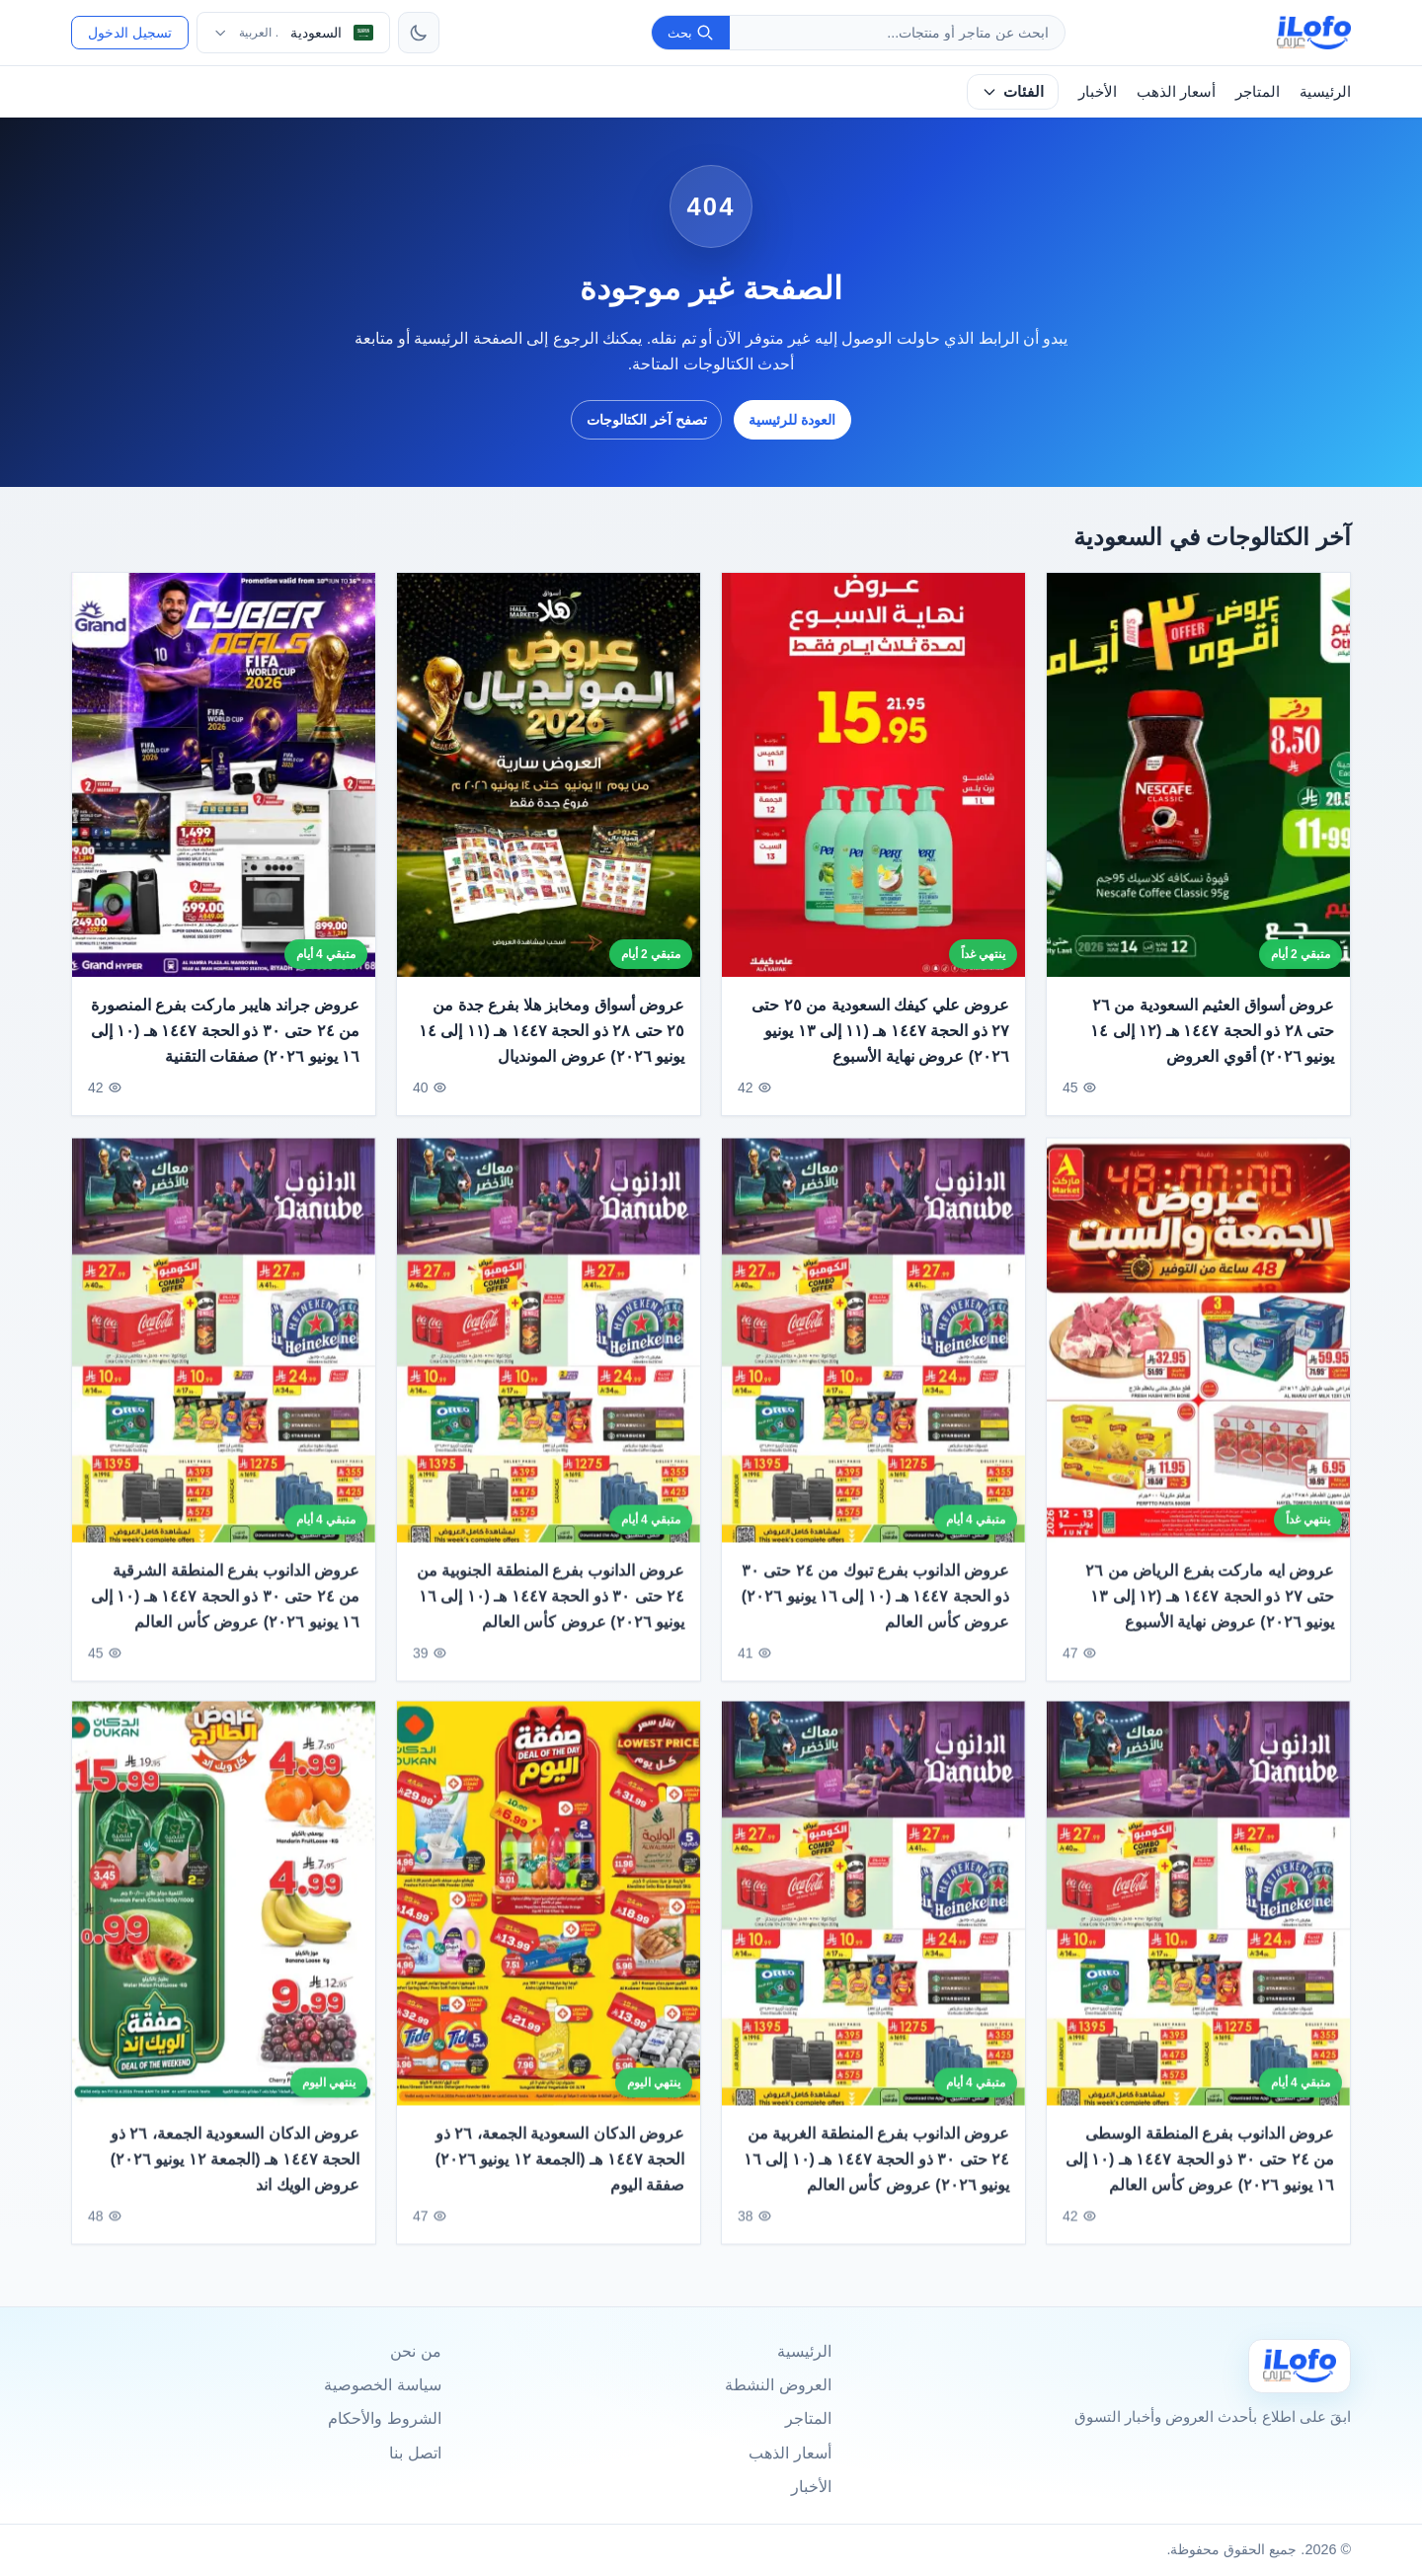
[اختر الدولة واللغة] (293, 32)
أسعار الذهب (1176, 91)
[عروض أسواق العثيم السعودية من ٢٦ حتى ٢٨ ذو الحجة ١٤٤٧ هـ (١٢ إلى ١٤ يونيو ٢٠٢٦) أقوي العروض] (1198, 775)
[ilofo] (1314, 32)
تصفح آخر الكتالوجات (647, 420)
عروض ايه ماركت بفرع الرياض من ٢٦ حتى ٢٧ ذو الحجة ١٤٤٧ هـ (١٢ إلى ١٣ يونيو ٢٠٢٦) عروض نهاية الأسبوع (1209, 1613)
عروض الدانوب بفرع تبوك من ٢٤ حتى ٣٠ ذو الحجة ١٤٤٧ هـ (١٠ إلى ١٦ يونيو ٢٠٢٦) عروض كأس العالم (875, 1613)
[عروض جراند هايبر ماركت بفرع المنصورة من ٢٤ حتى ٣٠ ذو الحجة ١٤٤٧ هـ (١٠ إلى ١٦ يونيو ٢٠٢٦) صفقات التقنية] (223, 775)
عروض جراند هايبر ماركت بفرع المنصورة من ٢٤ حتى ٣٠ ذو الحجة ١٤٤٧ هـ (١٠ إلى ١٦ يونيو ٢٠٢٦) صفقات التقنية (225, 1031)
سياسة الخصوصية (382, 2384)
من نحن (415, 2351)
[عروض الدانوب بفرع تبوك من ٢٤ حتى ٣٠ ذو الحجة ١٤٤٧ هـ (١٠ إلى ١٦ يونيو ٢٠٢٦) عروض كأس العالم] (873, 1357)
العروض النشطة (777, 2384)
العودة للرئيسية (792, 420)
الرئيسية (1325, 91)
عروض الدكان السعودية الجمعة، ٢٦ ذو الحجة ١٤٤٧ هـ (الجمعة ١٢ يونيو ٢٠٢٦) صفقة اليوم (559, 2176)
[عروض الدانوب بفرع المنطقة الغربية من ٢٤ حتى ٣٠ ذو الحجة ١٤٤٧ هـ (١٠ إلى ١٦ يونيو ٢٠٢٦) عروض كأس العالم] (873, 1921)
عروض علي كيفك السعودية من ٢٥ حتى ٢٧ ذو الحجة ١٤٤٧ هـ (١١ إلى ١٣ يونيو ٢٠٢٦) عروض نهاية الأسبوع (880, 1031)
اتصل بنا (414, 2453)
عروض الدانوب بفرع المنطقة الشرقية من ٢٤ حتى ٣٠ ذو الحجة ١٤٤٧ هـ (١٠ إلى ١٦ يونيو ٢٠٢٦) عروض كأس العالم (225, 1613)
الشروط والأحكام (384, 2418)
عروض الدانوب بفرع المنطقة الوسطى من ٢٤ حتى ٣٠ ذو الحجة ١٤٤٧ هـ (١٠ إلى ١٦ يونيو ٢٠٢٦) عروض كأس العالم (1200, 2176)
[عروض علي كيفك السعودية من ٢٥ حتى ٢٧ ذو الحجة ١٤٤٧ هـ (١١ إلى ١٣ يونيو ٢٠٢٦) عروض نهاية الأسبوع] (873, 775)
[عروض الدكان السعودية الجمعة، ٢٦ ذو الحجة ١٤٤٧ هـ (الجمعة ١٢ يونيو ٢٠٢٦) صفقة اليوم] (548, 1921)
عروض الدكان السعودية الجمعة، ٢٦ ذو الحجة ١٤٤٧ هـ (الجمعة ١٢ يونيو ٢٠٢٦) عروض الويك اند (235, 2176)
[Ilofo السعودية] (1299, 2366)
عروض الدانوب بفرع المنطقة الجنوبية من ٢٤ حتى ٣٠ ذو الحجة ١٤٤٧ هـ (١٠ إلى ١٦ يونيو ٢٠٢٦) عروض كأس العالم (550, 1613)
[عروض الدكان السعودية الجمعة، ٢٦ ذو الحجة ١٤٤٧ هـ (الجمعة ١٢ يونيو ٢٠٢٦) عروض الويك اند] (223, 1921)
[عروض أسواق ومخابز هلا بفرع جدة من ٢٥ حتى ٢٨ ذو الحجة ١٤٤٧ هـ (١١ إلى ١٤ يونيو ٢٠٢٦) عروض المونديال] (548, 775)
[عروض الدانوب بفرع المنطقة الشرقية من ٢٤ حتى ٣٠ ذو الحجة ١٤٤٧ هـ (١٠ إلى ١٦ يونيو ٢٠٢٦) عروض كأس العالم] (223, 1357)
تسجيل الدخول (130, 32)
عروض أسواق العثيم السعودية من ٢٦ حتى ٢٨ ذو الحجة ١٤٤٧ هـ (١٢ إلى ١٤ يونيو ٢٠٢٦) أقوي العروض (1212, 1031)
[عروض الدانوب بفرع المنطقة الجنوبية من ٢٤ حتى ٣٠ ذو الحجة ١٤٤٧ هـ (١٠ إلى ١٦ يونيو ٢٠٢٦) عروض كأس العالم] (548, 1357)
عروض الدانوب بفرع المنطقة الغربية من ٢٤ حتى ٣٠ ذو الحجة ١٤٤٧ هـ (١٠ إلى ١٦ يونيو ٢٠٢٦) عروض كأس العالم (876, 2176)
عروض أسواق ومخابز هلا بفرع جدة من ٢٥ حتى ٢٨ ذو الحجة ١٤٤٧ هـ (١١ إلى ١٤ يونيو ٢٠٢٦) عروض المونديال (551, 1031)
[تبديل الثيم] (418, 32)
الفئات (1013, 91)
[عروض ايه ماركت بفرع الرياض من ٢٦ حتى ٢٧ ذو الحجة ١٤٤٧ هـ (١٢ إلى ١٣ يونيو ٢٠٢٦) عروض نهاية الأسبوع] (1198, 1357)
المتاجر (1257, 91)
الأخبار (1097, 91)
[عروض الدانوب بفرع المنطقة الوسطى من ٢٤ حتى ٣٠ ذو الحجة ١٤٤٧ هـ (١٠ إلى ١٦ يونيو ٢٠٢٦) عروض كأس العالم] (1198, 1921)
